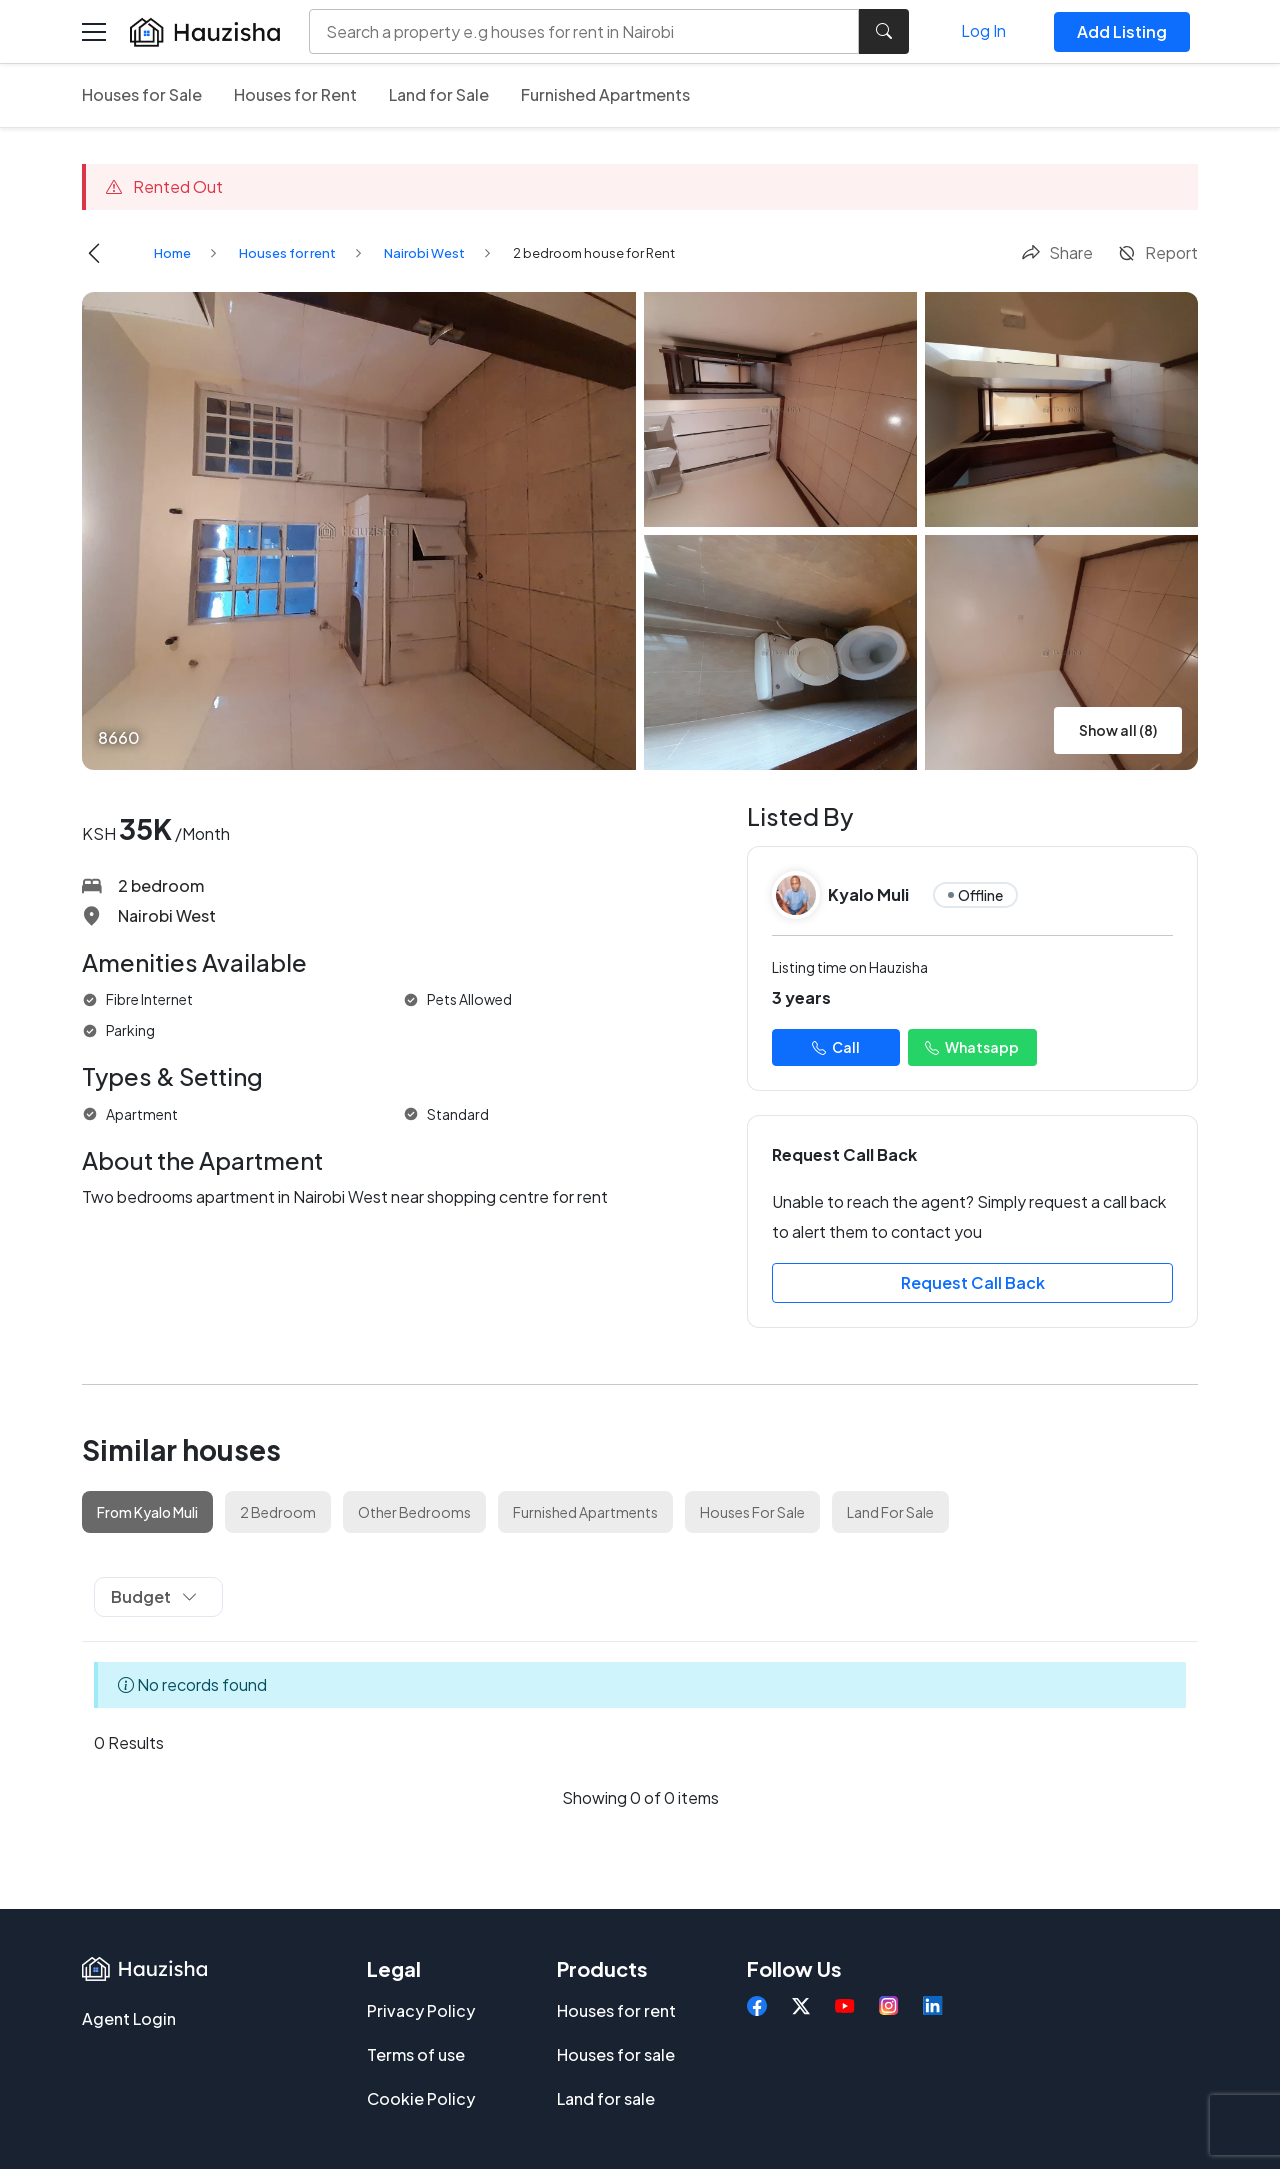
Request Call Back (973, 1282)
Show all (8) (1118, 730)
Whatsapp (972, 1047)
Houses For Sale (752, 1512)
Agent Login (129, 2018)
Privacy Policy (421, 2010)
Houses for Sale (142, 94)
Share (1057, 252)
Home (172, 253)
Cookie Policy (421, 2098)
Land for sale (606, 2098)
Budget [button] (154, 1596)
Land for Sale (439, 94)
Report (1157, 252)
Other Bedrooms (414, 1512)
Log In (983, 30)
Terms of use (416, 2054)
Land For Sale (890, 1512)
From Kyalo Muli (147, 1512)
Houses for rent (287, 253)
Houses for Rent (295, 94)
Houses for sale (616, 2054)
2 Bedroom (278, 1512)
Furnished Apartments (605, 94)
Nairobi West (424, 253)
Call (836, 1047)
